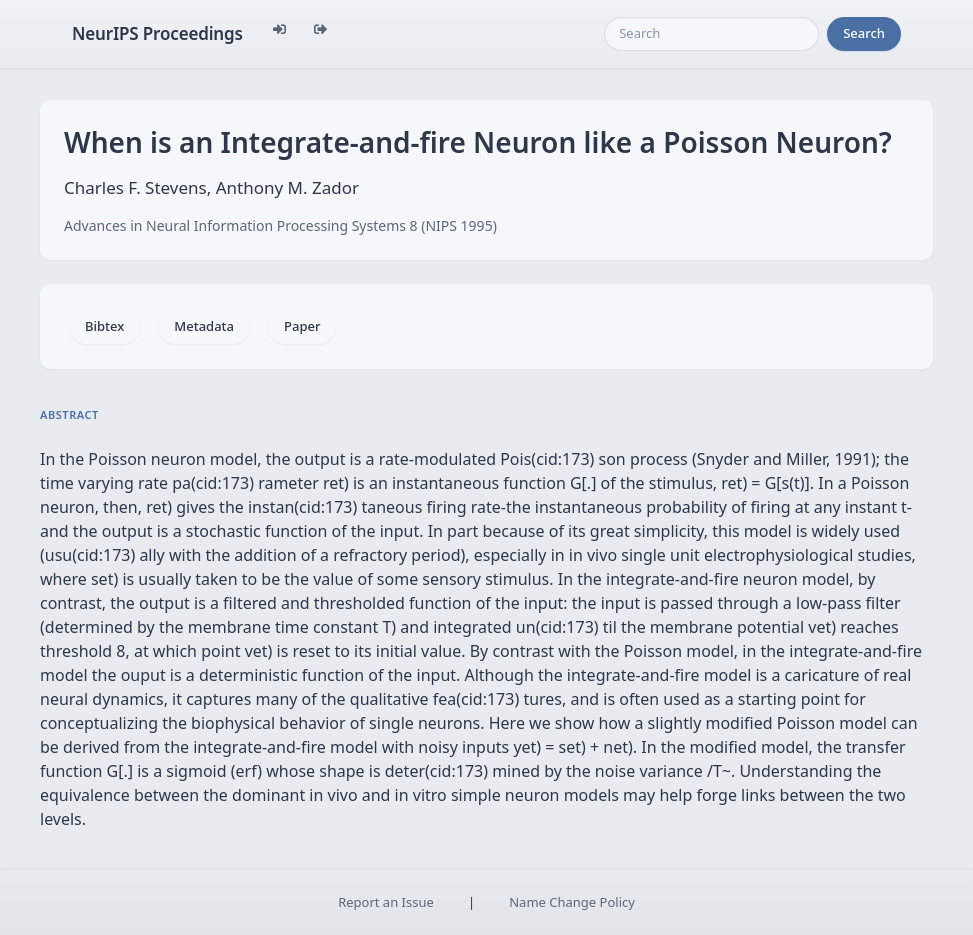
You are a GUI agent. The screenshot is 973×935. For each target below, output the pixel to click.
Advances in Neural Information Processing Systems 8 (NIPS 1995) (280, 225)
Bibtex (104, 326)
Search (864, 33)
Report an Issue (386, 902)
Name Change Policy (572, 902)
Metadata (204, 326)
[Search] (711, 34)
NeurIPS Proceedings (157, 33)
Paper (302, 326)
